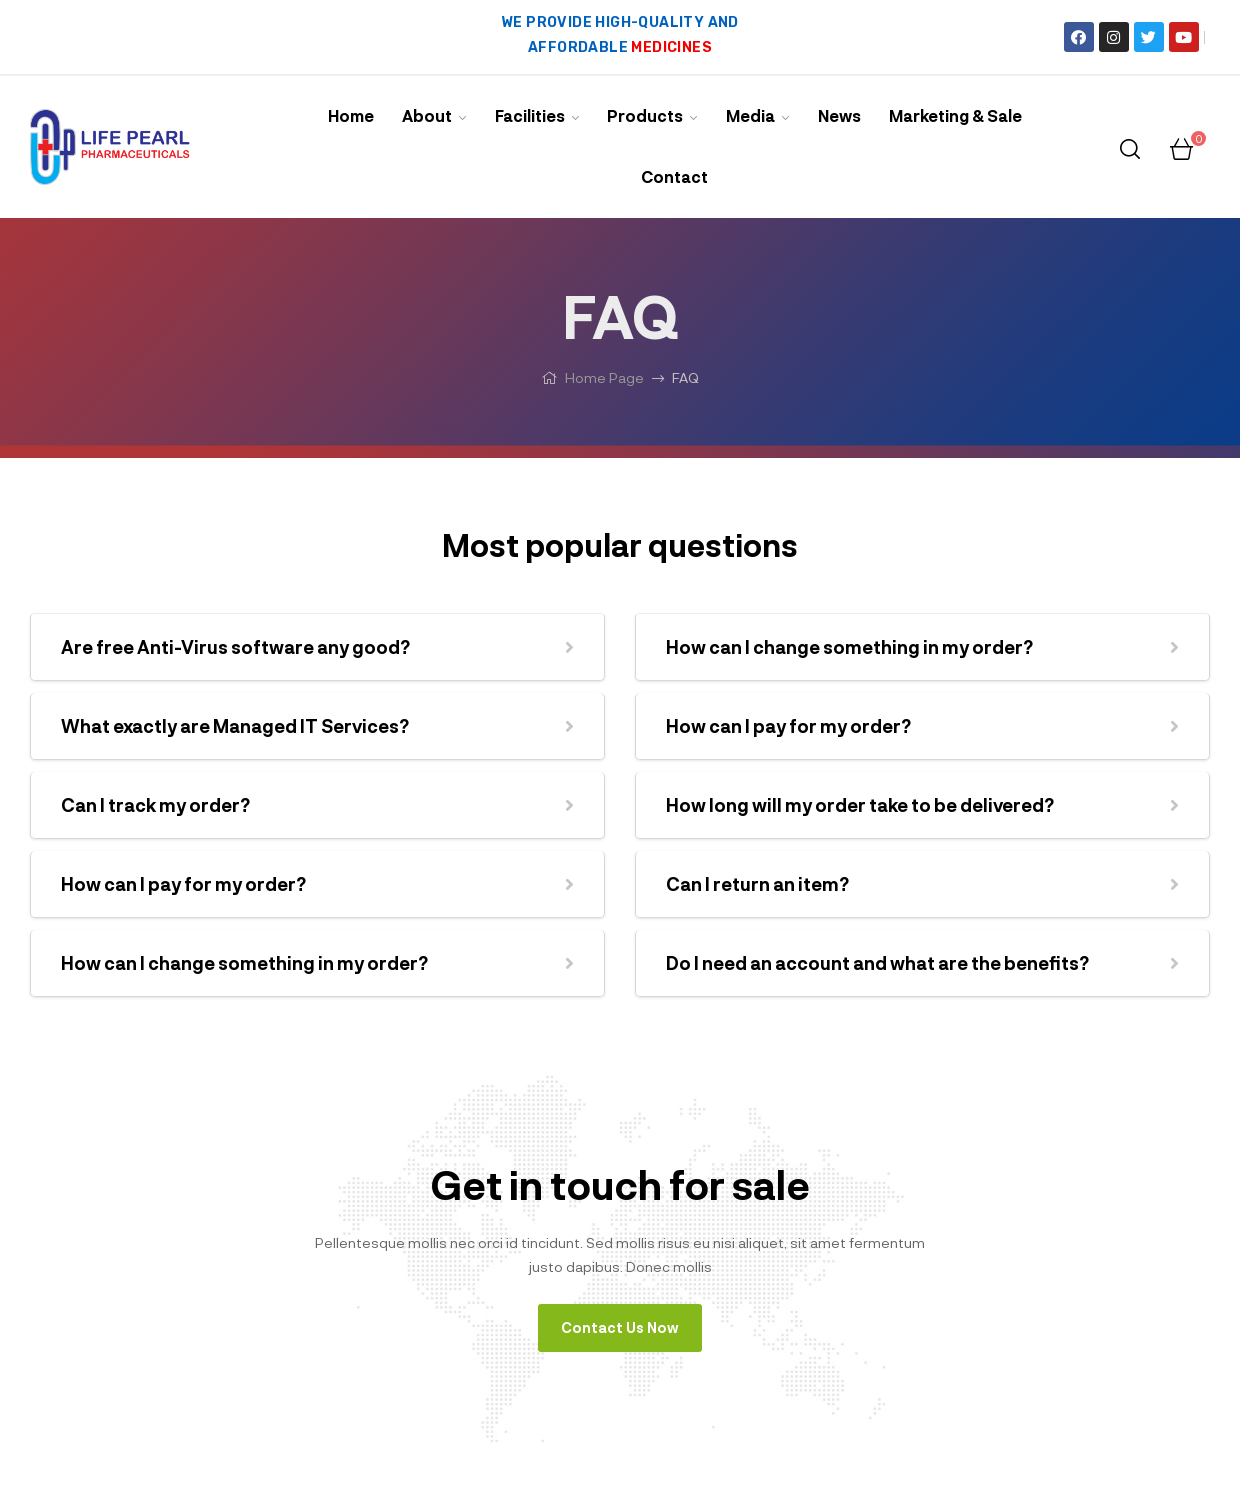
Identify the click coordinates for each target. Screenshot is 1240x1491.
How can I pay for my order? (183, 884)
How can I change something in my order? (244, 963)
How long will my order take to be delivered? (860, 805)
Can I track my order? (155, 805)
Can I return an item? (757, 884)
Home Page (604, 377)
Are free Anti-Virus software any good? (235, 647)
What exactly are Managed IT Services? (235, 726)
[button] (317, 647)
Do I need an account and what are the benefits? (877, 963)
